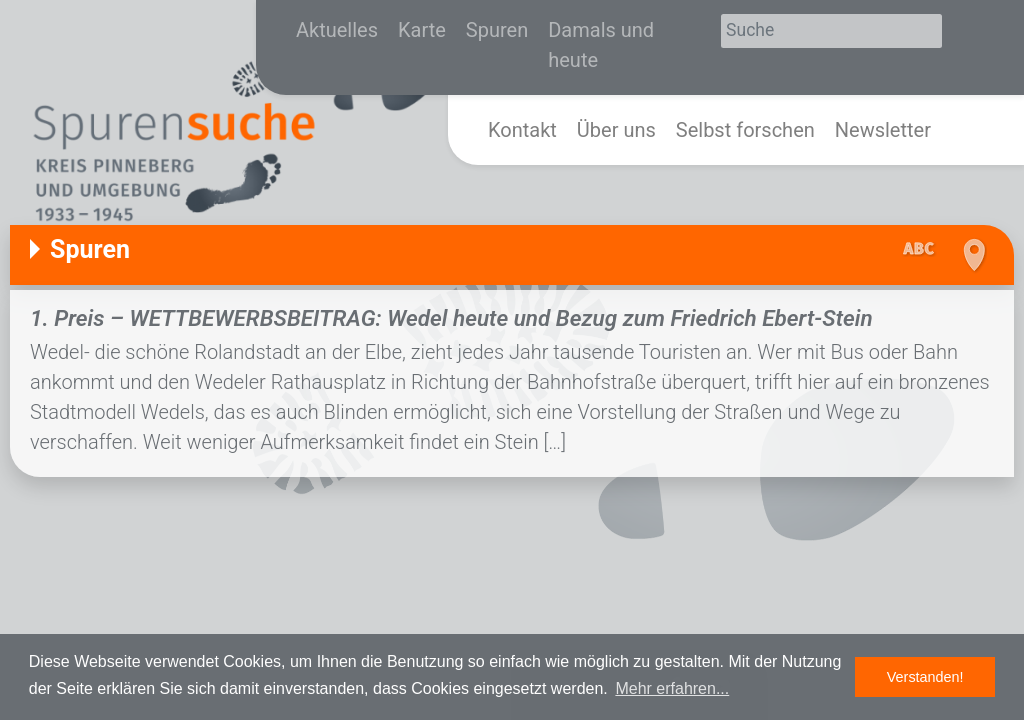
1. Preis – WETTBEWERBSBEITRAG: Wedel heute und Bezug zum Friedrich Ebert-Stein (451, 318)
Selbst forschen (745, 130)
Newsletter (883, 130)
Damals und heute (601, 45)
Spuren (497, 30)
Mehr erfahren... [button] (672, 688)
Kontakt (522, 130)
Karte (422, 30)
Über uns (616, 130)
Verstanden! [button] (925, 677)
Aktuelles (337, 30)
